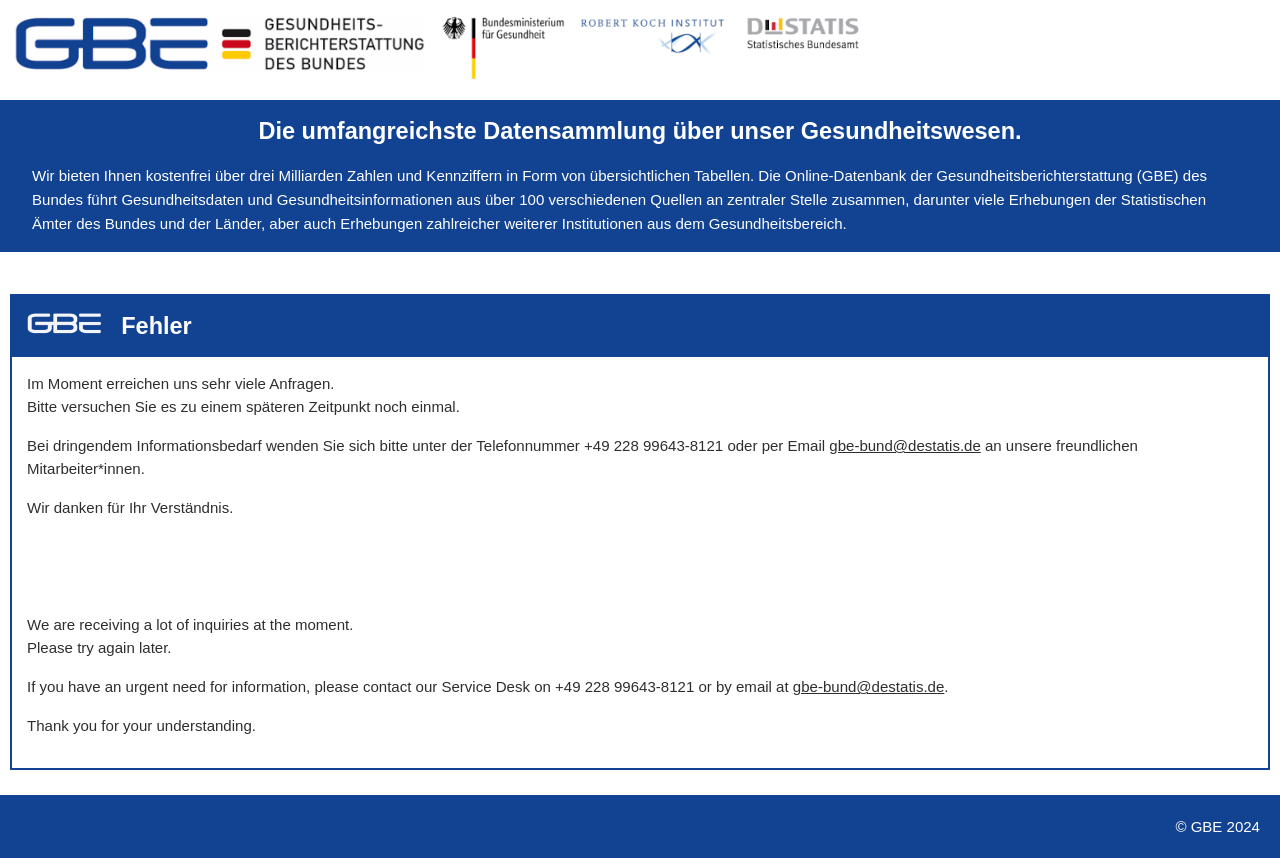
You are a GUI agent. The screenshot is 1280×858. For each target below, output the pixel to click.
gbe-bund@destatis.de (904, 445)
